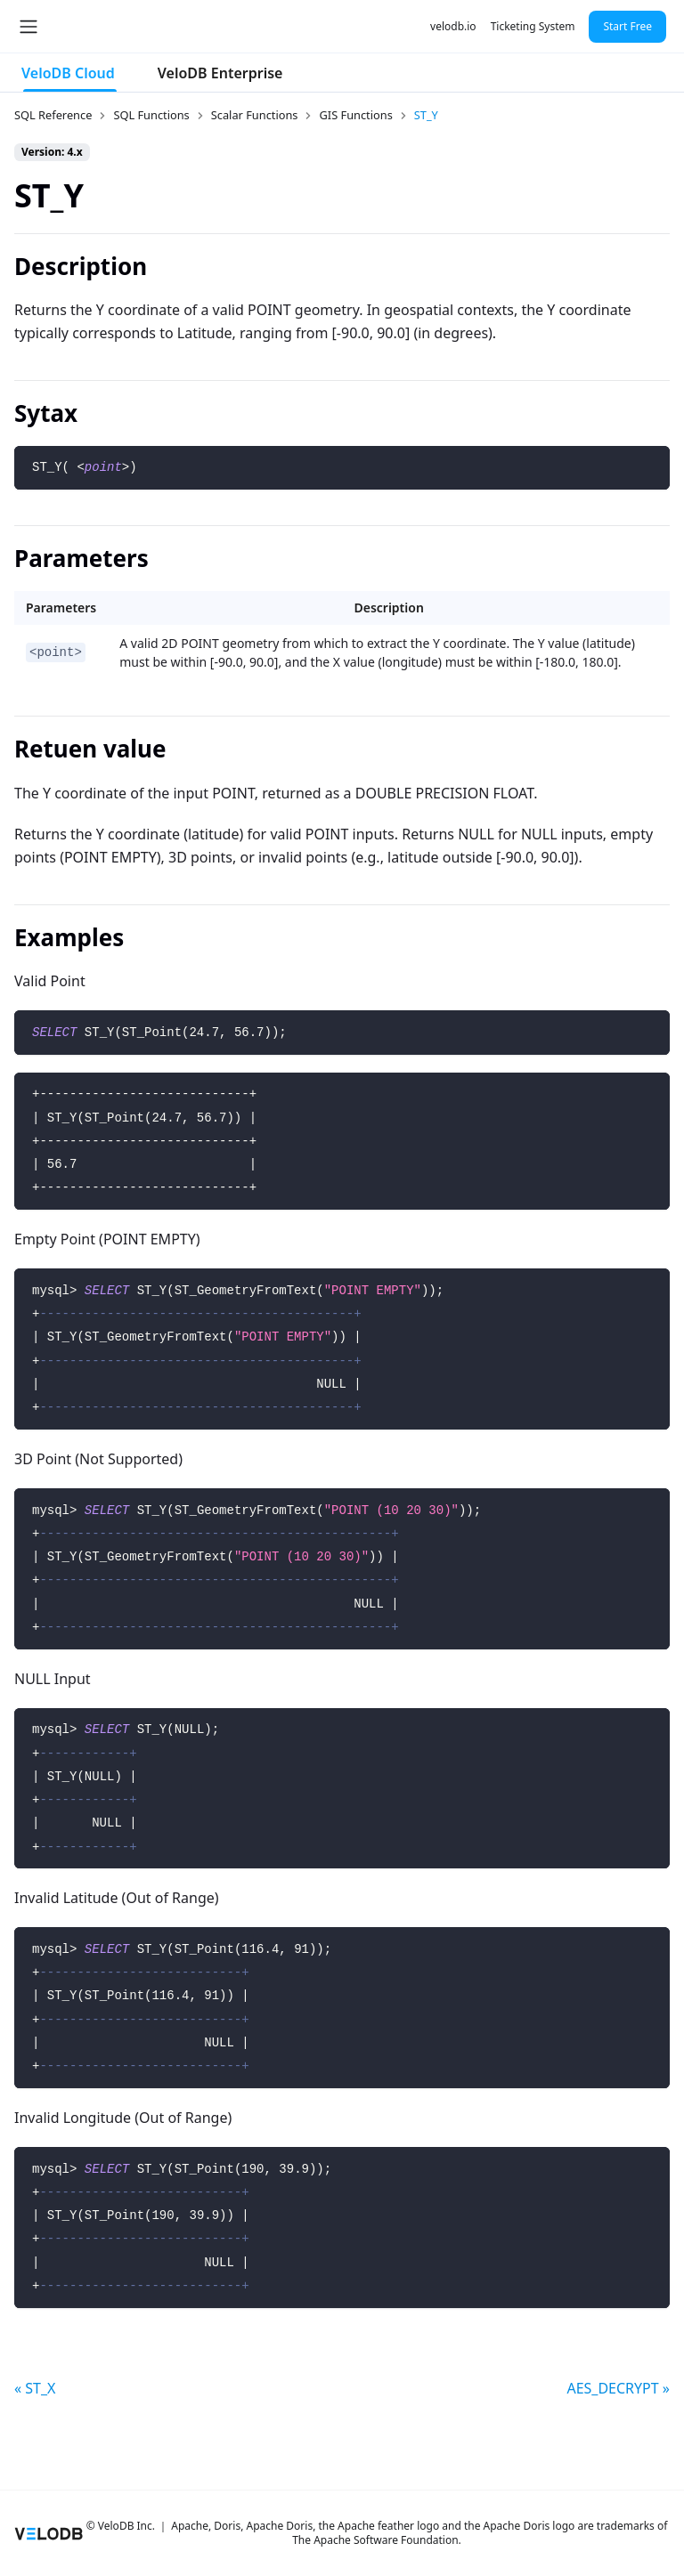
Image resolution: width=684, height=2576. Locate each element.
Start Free (627, 26)
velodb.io (453, 26)
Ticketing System (533, 26)
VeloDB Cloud (68, 73)
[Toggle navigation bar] (28, 26)
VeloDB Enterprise (220, 73)
